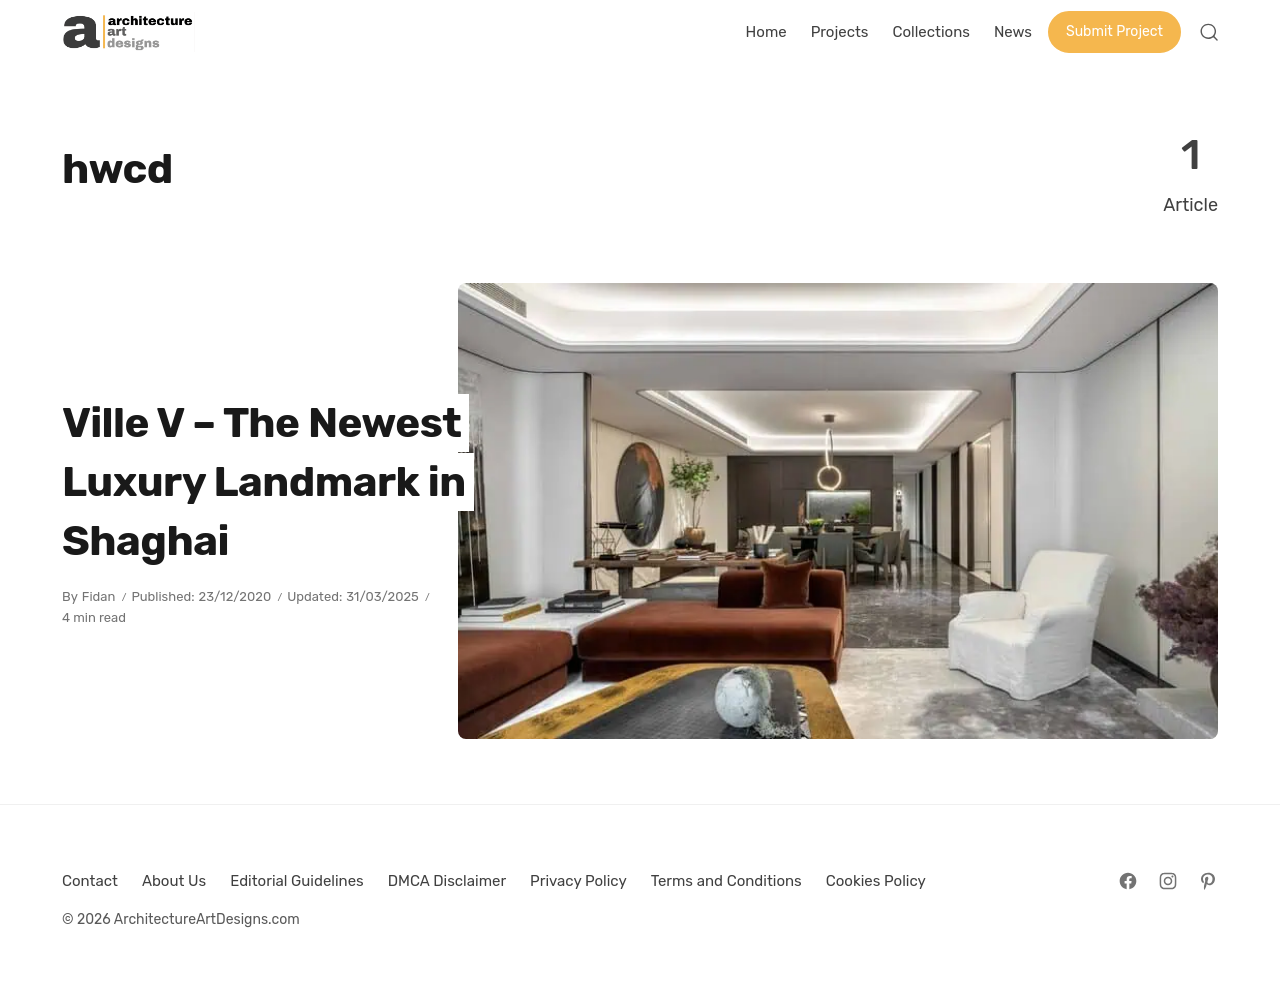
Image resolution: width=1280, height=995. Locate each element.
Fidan (99, 596)
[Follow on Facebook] (1128, 881)
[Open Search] (1209, 32)
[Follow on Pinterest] (1208, 881)
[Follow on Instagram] (1168, 881)
